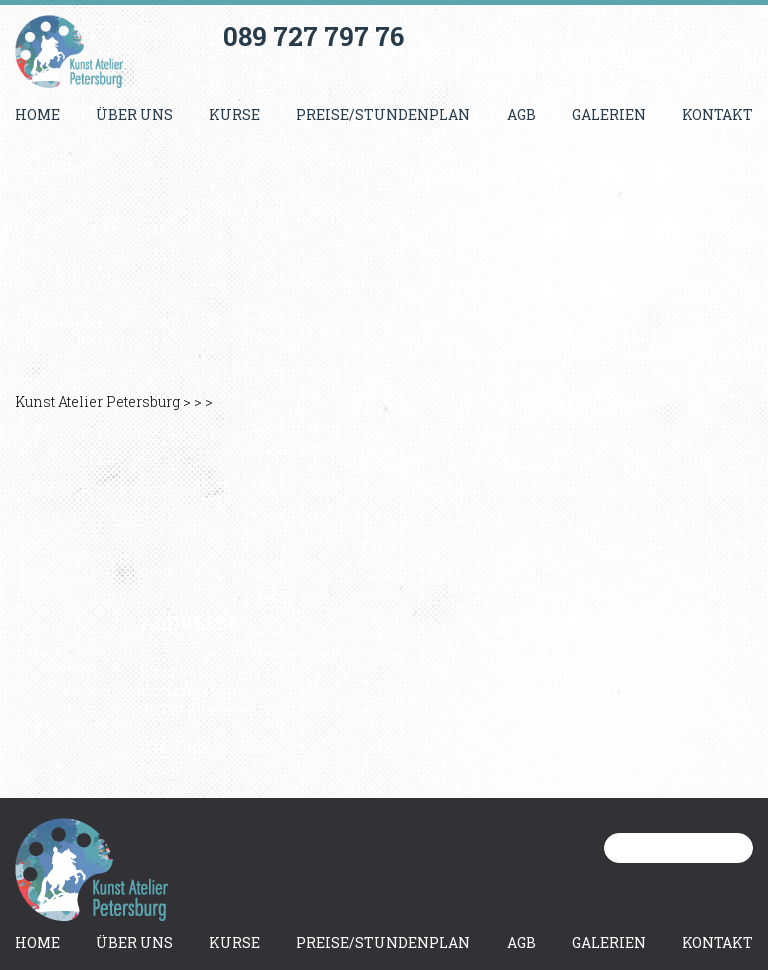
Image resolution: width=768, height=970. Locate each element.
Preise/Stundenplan (383, 114)
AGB (521, 114)
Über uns (134, 114)
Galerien (609, 114)
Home (37, 114)
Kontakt (717, 114)
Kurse (234, 114)
